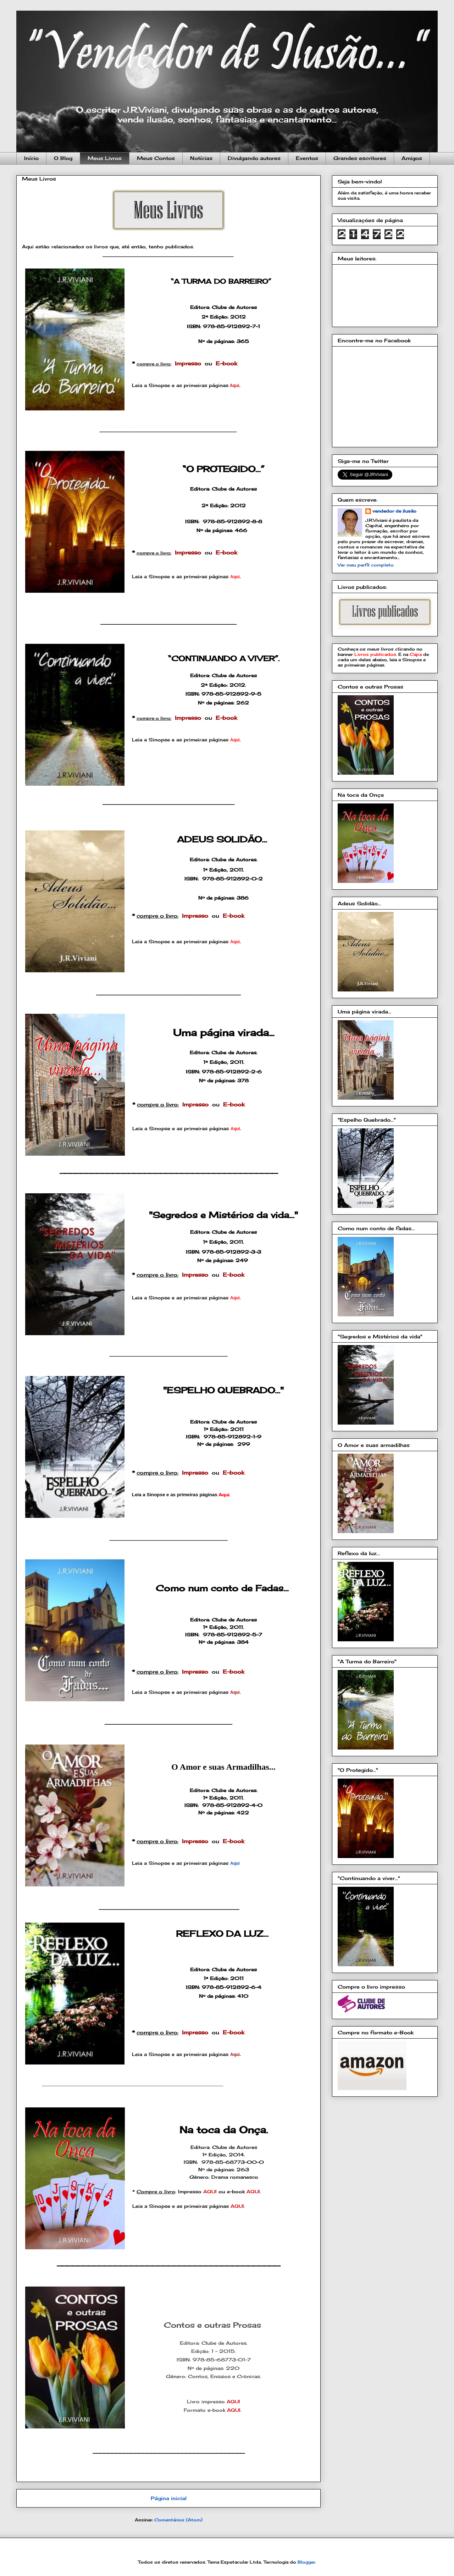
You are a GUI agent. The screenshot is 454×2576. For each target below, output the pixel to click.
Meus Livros (105, 158)
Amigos (412, 158)
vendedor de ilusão (394, 511)
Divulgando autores (254, 158)
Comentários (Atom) (178, 2519)
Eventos (307, 158)
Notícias (201, 158)
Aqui (235, 1863)
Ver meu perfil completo (366, 565)
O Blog (63, 158)
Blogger (306, 2562)
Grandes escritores (359, 158)
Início (31, 158)
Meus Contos (156, 158)
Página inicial (169, 2498)
